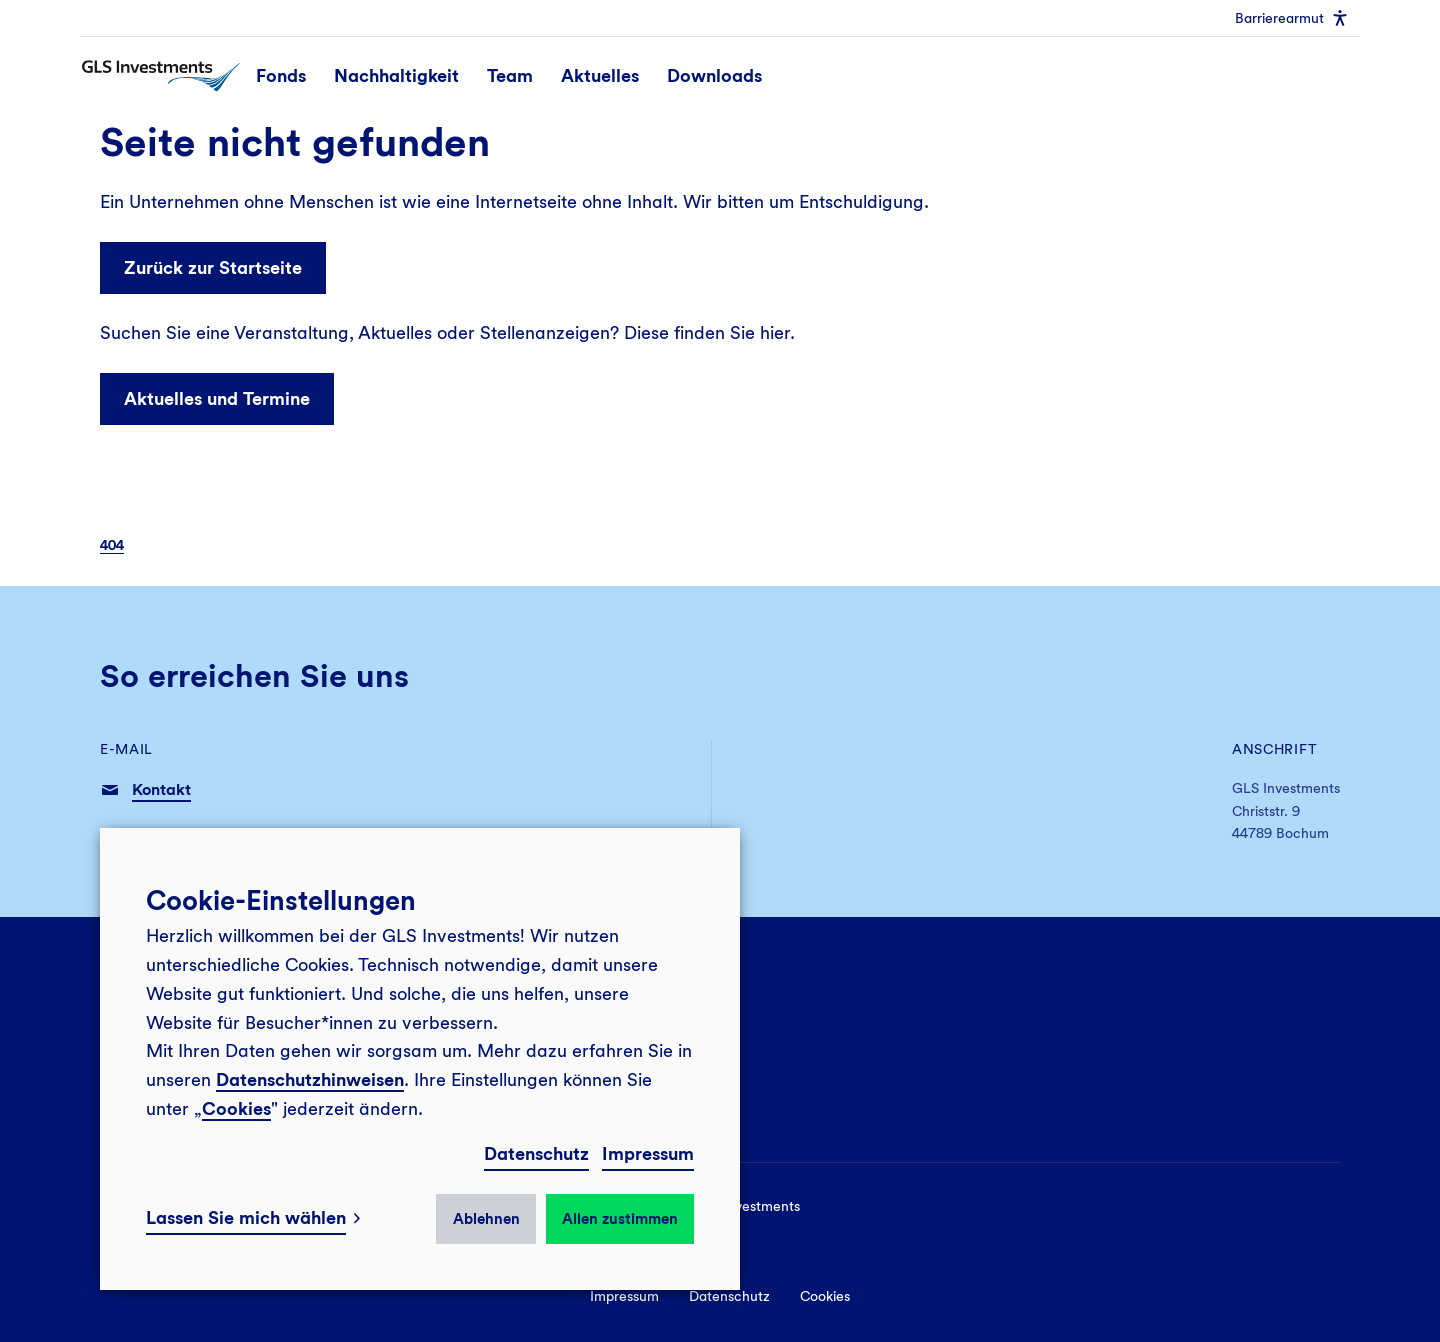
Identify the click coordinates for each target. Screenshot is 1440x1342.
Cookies (236, 1108)
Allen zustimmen (620, 1219)
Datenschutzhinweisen (310, 1079)
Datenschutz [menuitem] (729, 1296)
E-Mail (126, 749)
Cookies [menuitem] (825, 1296)
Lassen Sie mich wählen (246, 1217)
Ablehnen (486, 1219)
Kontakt (161, 789)
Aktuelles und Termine (217, 398)
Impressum (648, 1153)
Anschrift (1274, 749)
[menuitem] (1291, 18)
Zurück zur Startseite (213, 267)
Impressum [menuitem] (624, 1296)
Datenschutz (536, 1153)
